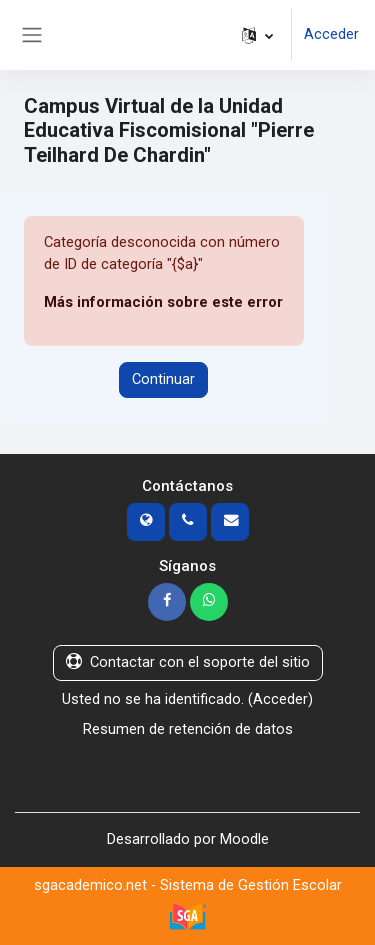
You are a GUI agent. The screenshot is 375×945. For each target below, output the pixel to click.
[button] (257, 35)
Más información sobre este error (163, 302)
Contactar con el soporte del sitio (188, 662)
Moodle (244, 839)
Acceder (331, 34)
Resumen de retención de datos (188, 729)
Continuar (163, 379)
